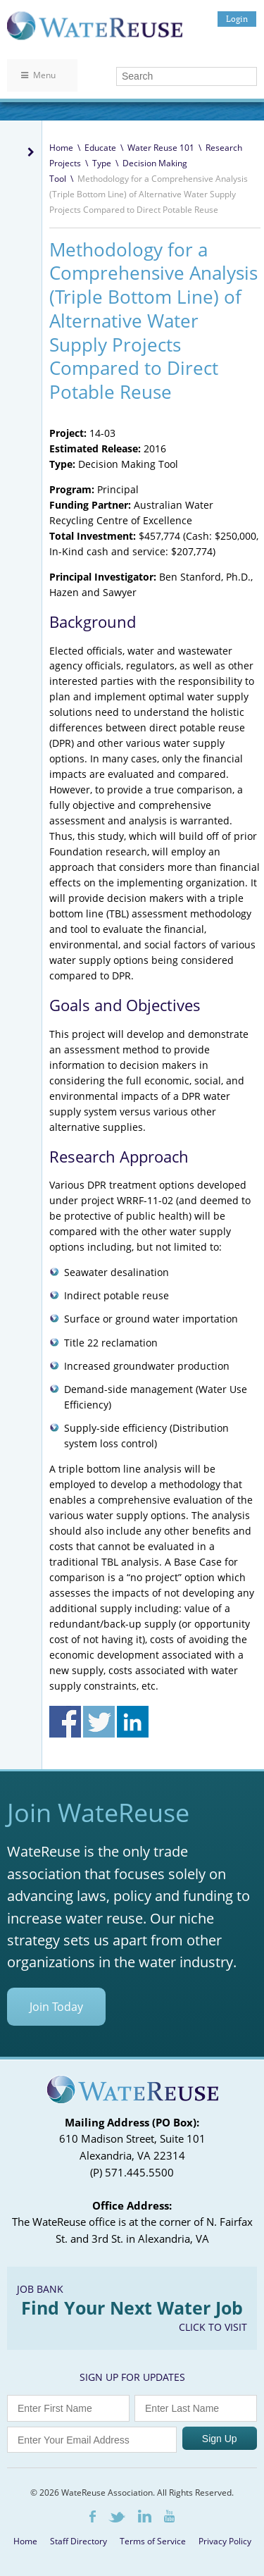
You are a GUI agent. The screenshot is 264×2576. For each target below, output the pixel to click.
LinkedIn (144, 2516)
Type (101, 163)
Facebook (92, 2516)
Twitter (116, 2517)
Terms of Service (153, 2541)
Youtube (169, 2516)
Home (61, 148)
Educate (100, 148)
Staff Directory (78, 2541)
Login (237, 18)
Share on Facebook (65, 1722)
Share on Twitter (99, 1722)
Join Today (56, 2006)
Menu (38, 75)
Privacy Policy (225, 2541)
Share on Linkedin (133, 1722)
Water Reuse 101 (160, 148)
